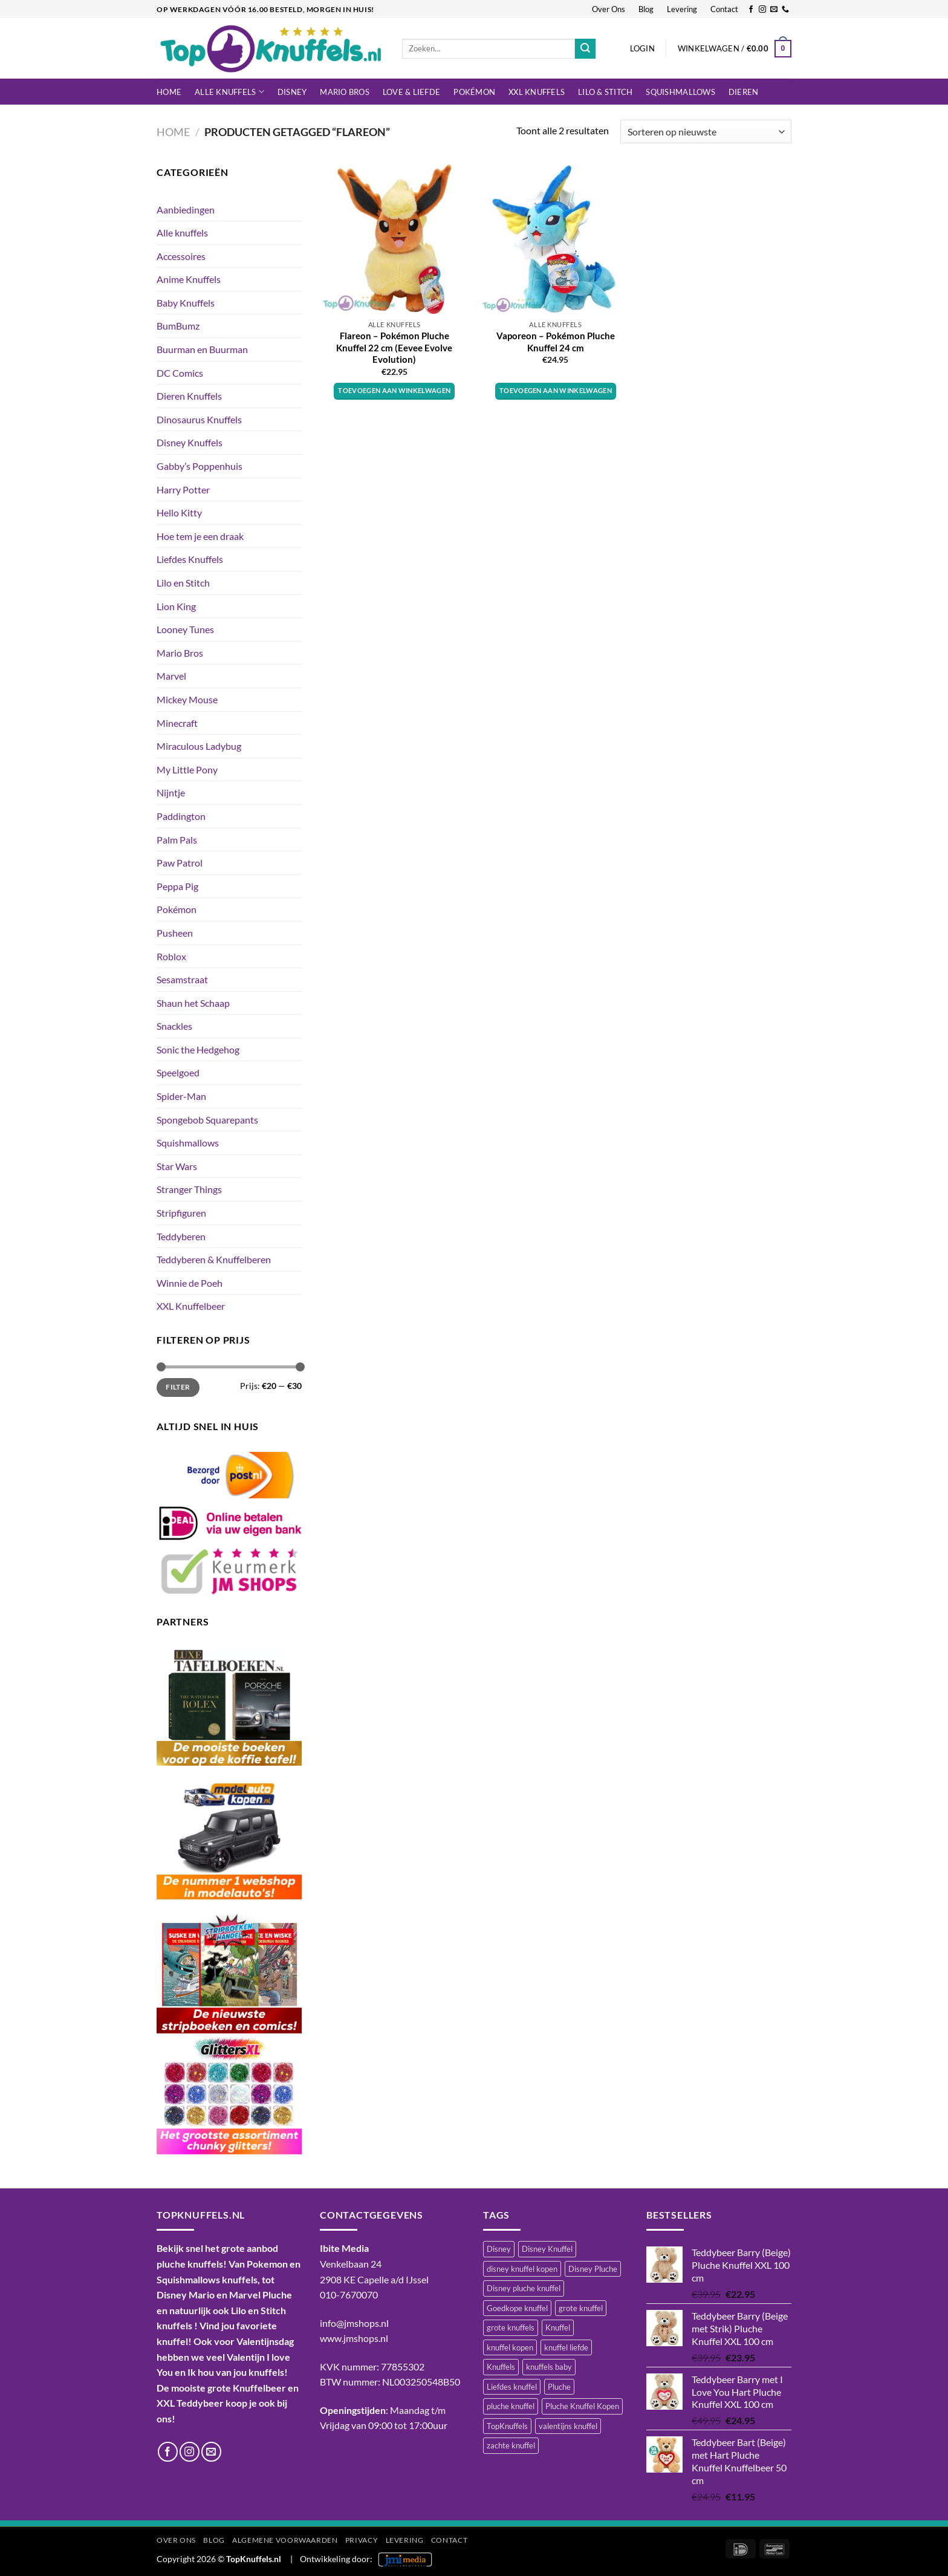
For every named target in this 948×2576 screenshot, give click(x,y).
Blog (646, 9)
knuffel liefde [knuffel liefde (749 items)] (566, 2347)
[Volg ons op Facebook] (751, 9)
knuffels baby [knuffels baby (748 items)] (549, 2367)
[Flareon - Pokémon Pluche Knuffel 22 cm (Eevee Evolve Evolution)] (394, 239)
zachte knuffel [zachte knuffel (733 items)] (511, 2445)
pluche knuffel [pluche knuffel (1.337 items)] (510, 2406)
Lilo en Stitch (183, 582)
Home (169, 92)
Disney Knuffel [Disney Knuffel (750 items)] (547, 2249)
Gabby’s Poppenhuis (199, 466)
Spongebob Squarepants (207, 1119)
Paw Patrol (180, 862)
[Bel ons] (785, 9)
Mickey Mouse (187, 699)
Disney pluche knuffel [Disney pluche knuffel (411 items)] (523, 2288)
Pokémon (474, 92)
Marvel (171, 675)
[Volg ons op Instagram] (762, 9)
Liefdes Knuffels (190, 559)
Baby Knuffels (186, 302)
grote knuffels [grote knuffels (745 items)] (510, 2327)
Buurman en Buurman (202, 349)
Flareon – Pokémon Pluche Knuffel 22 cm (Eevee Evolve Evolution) (394, 347)
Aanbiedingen (186, 209)
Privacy (361, 2540)
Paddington (181, 816)
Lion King (176, 606)
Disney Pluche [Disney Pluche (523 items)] (592, 2269)
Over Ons (608, 9)
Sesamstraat (182, 979)
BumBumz (178, 325)
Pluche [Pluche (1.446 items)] (559, 2387)
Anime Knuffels (189, 279)
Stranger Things (189, 1189)
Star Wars (177, 1166)
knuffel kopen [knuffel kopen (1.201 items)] (510, 2347)
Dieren (744, 92)
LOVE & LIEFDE (411, 92)
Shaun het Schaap (193, 1003)
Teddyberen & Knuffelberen (214, 1259)
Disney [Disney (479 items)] (499, 2249)
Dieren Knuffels (189, 396)
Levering (682, 9)
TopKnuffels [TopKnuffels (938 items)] (507, 2426)
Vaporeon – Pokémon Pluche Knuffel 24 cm (555, 341)
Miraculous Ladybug (199, 746)
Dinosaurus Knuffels (199, 419)
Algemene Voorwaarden (284, 2540)
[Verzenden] (585, 49)
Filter (178, 1386)
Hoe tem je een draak (200, 536)
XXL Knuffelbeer (191, 1306)
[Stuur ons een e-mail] (774, 9)
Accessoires (181, 256)
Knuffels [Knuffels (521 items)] (501, 2367)
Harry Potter (183, 489)
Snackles (174, 1026)
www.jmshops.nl (354, 2338)
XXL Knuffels (536, 92)
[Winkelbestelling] (705, 131)
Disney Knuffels (189, 442)
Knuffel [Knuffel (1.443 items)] (557, 2327)
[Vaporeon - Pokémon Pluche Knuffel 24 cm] (555, 239)
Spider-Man (181, 1096)
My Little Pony (187, 769)
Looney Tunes (185, 629)
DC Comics (180, 373)
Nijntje (171, 792)
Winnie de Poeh (189, 1283)
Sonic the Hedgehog (198, 1049)
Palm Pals (177, 839)
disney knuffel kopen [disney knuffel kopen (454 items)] (522, 2269)
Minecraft (177, 723)
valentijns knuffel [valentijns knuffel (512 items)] (568, 2426)
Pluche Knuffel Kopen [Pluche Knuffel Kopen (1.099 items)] (582, 2406)
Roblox (171, 956)
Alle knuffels (229, 91)
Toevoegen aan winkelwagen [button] (394, 390)
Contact (724, 9)
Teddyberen (181, 1236)
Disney (292, 92)
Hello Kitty (179, 512)
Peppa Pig (177, 886)
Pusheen (175, 932)
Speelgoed (178, 1072)
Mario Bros (344, 92)
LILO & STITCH (605, 92)
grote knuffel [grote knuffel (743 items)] (581, 2308)
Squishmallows (680, 92)
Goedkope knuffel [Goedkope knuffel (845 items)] (517, 2308)
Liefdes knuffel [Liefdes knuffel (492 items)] (512, 2387)
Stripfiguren (181, 1212)
